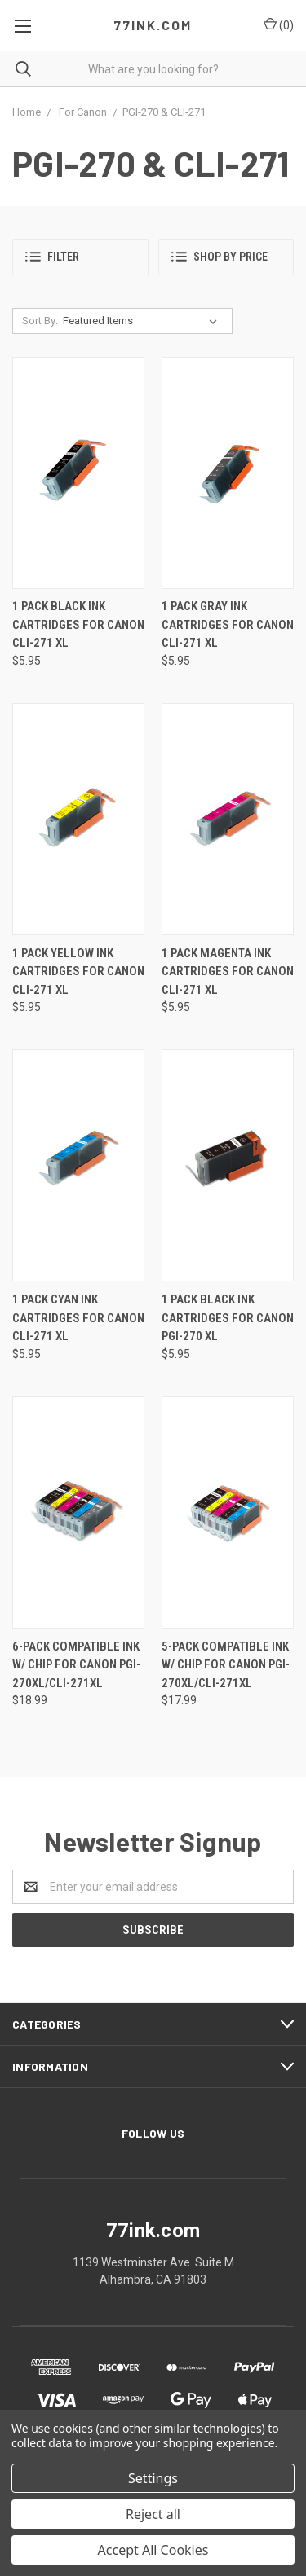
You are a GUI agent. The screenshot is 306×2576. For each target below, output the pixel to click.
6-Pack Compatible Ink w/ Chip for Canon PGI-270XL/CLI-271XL (76, 1664)
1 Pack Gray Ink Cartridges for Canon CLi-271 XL (228, 624)
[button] (80, 257)
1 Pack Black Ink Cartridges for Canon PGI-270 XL (228, 1317)
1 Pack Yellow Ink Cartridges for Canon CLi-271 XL (78, 971)
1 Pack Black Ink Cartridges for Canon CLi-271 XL (78, 624)
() (279, 24)
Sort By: (40, 320)
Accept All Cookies (153, 2550)
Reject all (153, 2514)
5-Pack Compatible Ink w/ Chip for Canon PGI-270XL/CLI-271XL (226, 1664)
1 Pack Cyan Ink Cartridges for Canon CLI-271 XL (78, 1317)
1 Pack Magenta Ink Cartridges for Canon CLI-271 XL (228, 971)
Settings (153, 2478)
